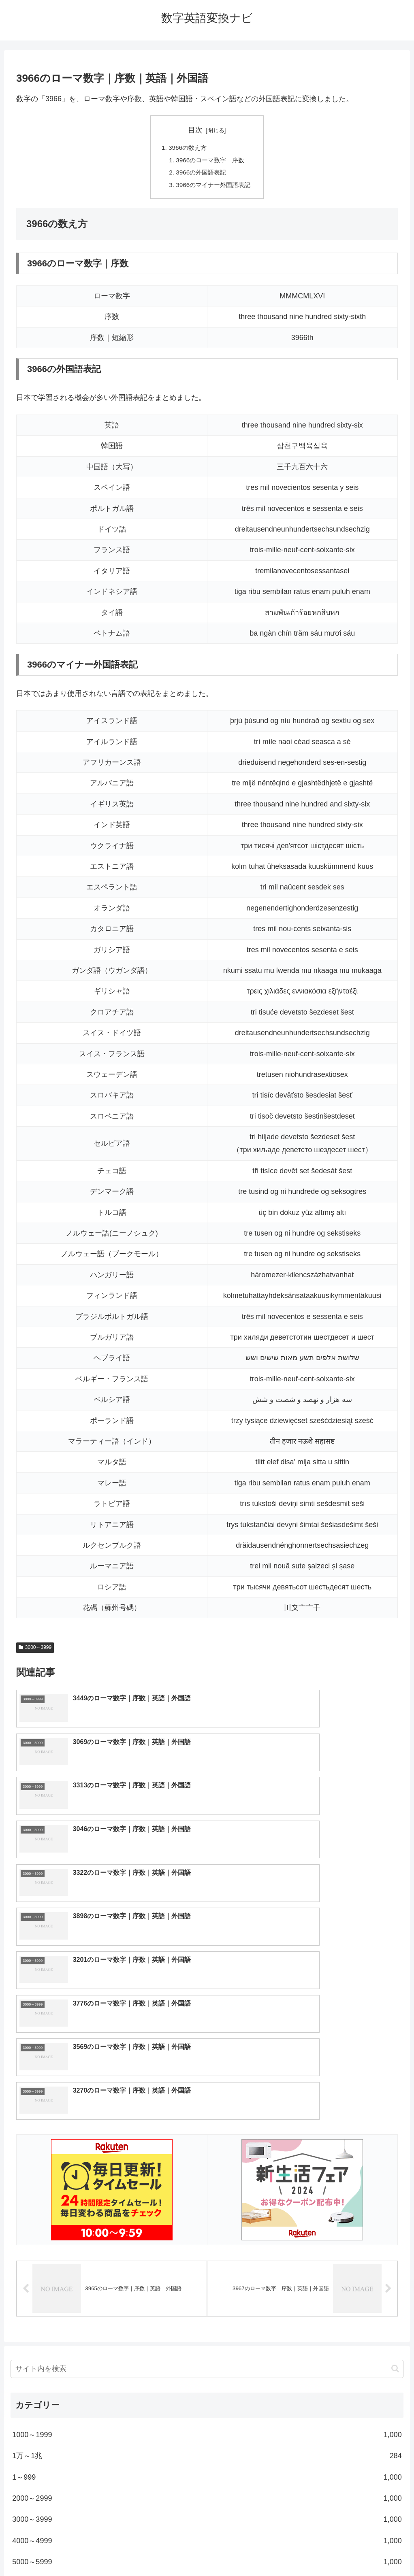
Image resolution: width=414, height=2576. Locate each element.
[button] (395, 2156)
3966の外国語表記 (200, 174)
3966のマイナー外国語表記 (213, 187)
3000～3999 (35, 1650)
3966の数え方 (186, 148)
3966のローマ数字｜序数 (210, 161)
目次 (195, 130)
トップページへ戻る (174, 2551)
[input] (207, 2156)
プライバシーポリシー (237, 2551)
